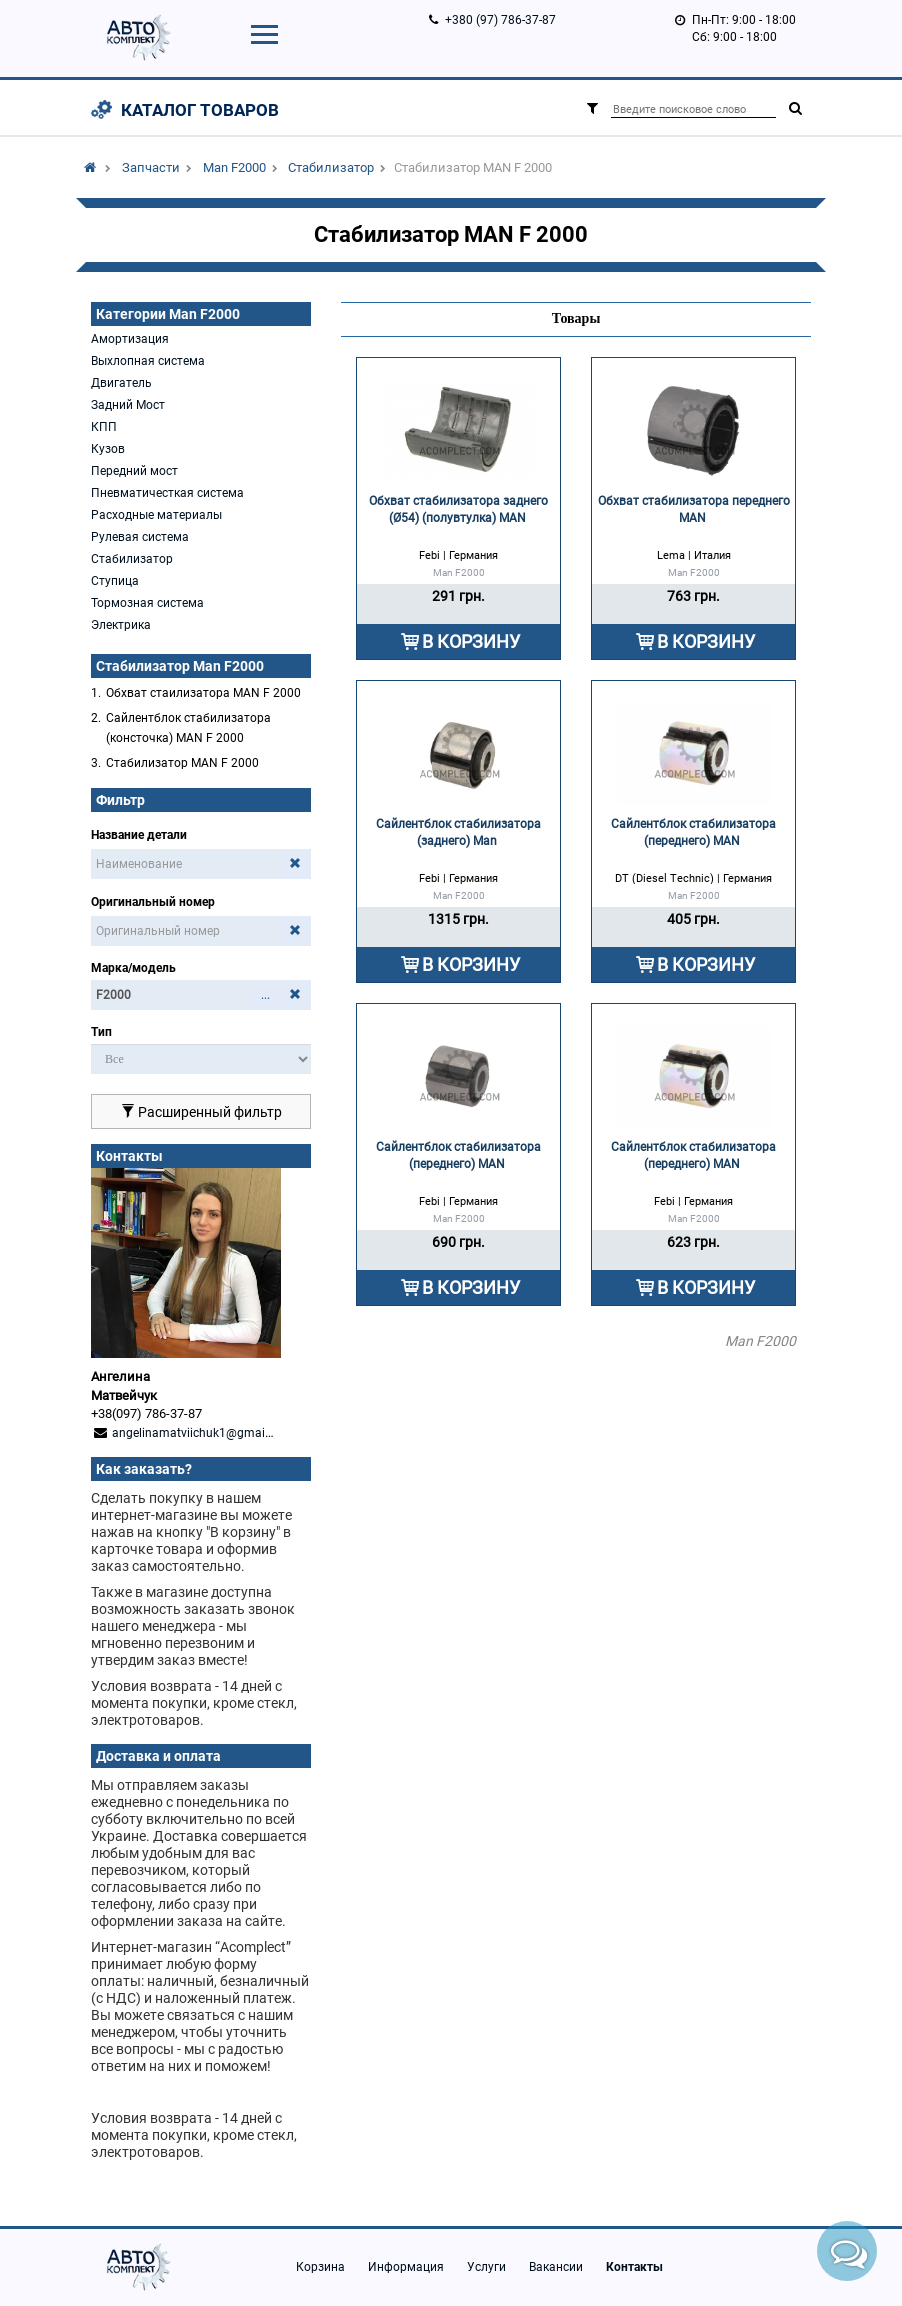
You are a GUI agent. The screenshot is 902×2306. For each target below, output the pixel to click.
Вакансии (556, 2267)
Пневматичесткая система (167, 493)
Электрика (121, 625)
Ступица (115, 581)
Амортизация (130, 339)
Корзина (320, 2267)
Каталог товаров (200, 110)
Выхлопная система (148, 361)
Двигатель (121, 383)
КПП (104, 427)
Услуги (486, 2267)
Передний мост (134, 471)
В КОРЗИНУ (471, 641)
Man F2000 (234, 167)
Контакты (634, 2267)
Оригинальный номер (153, 902)
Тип (101, 1032)
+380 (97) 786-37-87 (500, 20)
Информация (406, 2267)
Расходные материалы (156, 515)
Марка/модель (133, 968)
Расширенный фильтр (201, 1112)
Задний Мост (128, 405)
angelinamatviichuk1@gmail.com (203, 1433)
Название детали (139, 835)
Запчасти (151, 167)
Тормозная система (147, 603)
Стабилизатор (331, 167)
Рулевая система (140, 537)
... (265, 995)
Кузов (108, 449)
